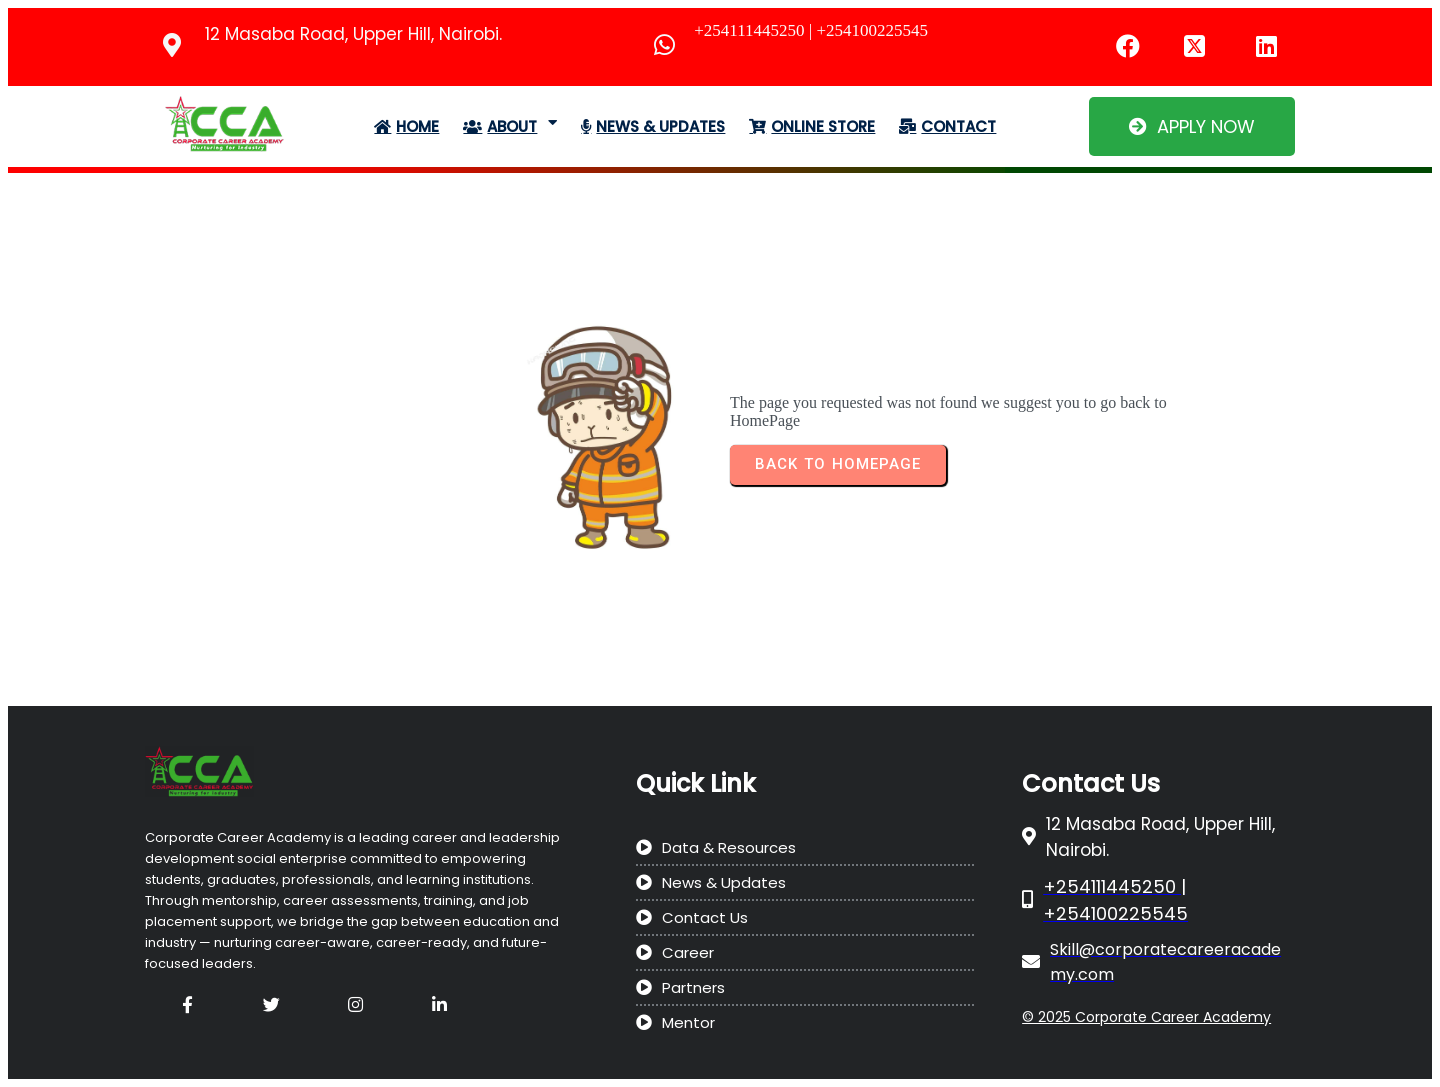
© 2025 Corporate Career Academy (1146, 1017)
